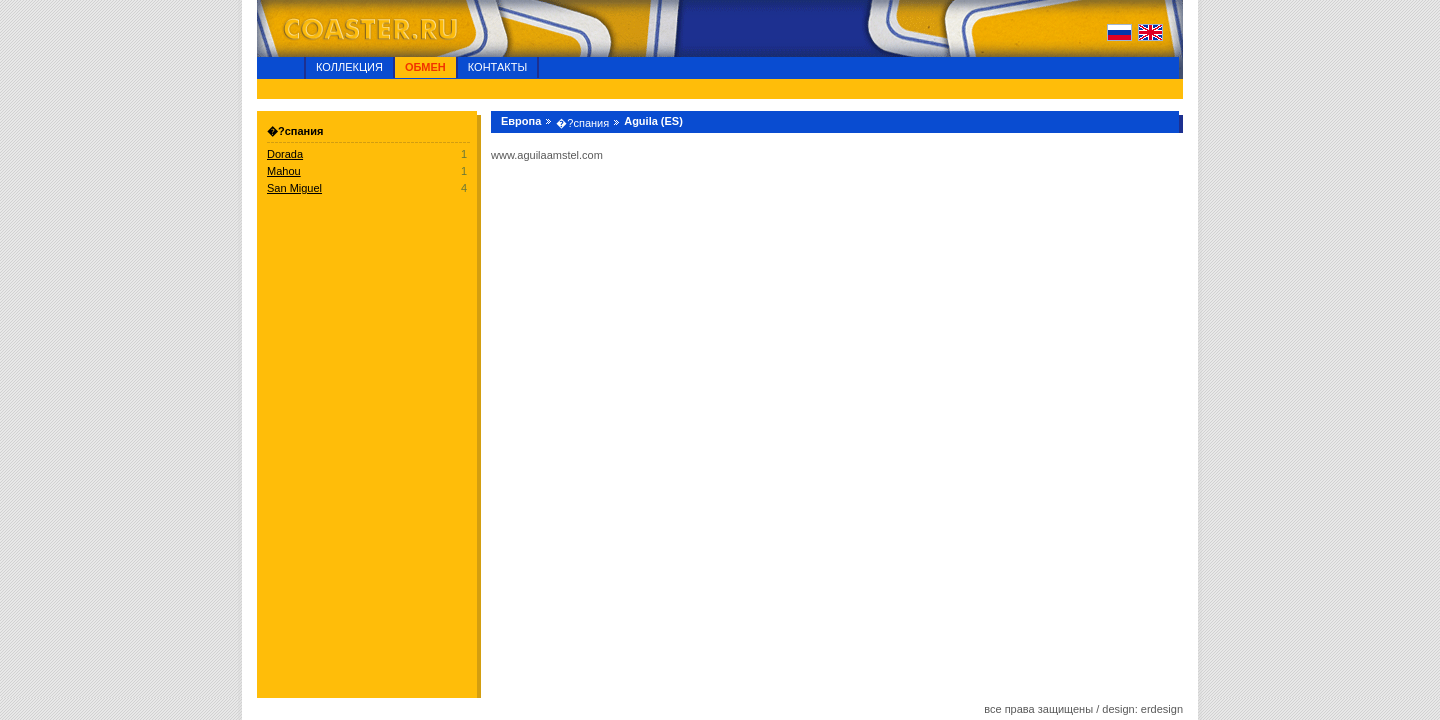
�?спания (582, 123)
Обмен (425, 67)
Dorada (285, 154)
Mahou (284, 171)
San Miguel (294, 188)
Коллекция (349, 67)
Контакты (497, 67)
